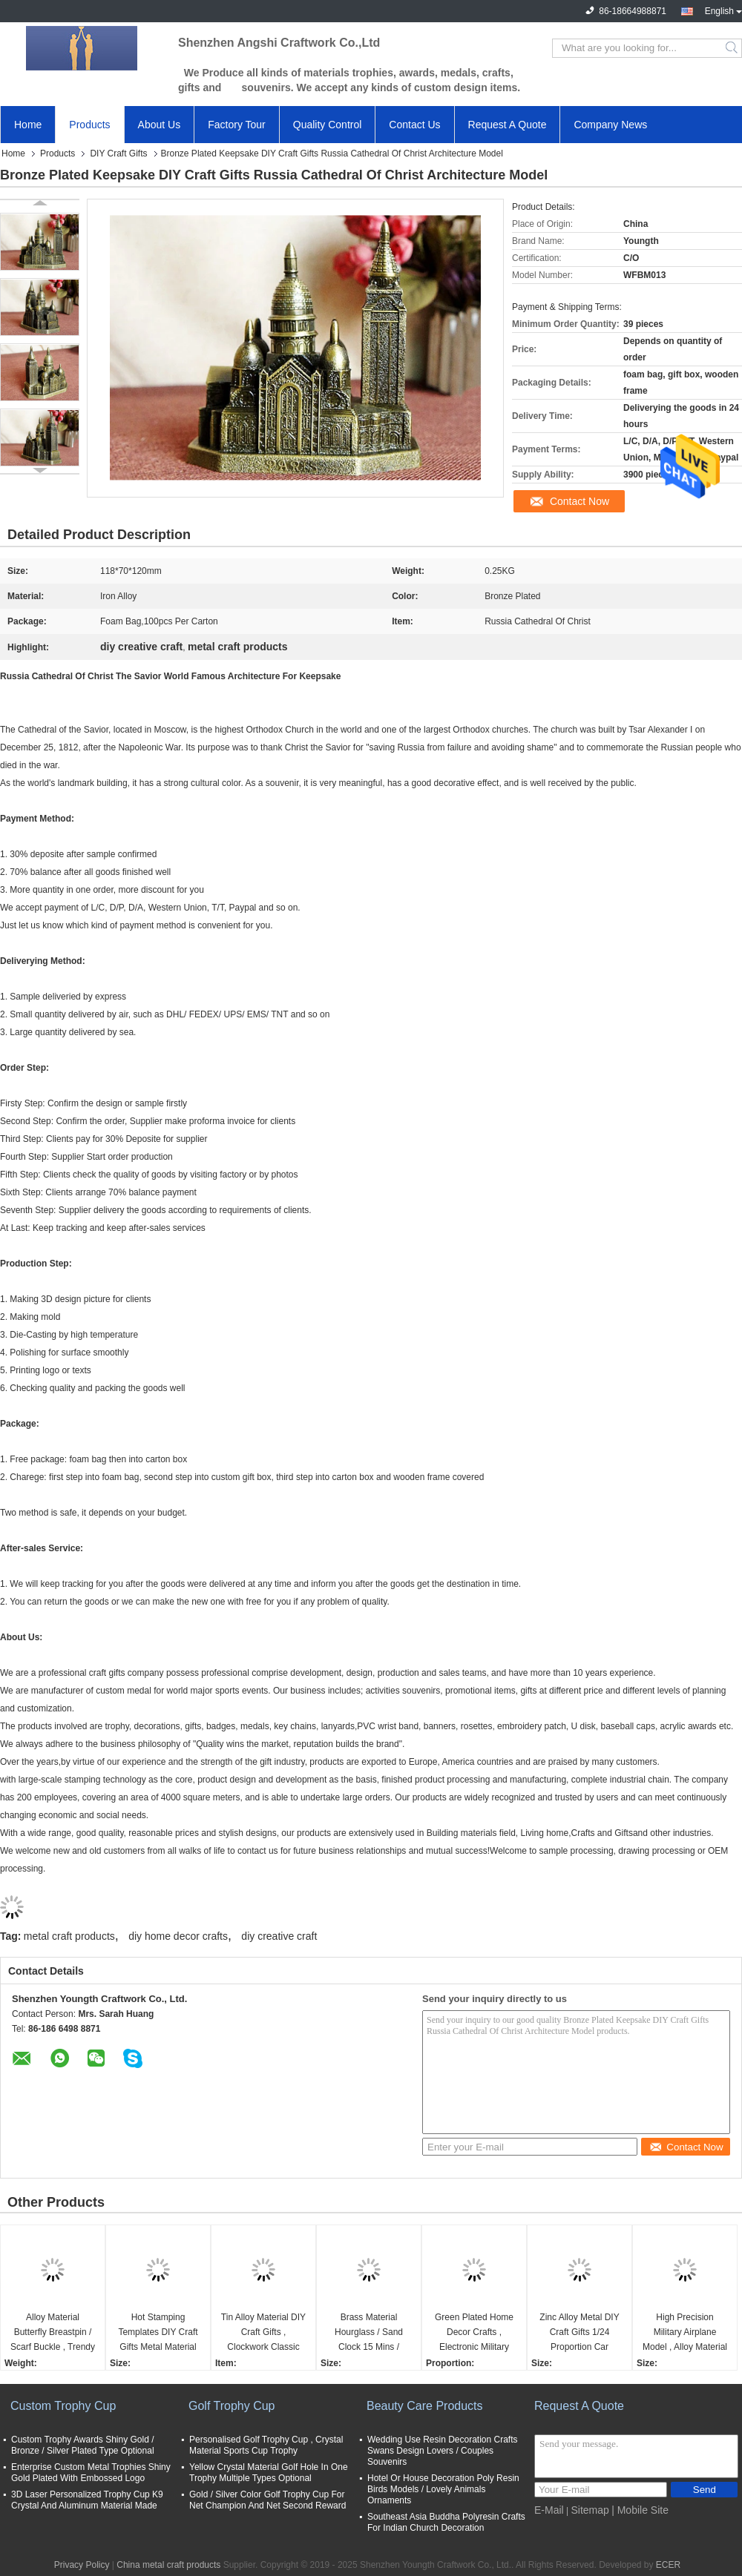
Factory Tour (237, 125)
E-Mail (549, 2510)
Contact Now (579, 501)
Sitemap (589, 2510)
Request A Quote (507, 125)
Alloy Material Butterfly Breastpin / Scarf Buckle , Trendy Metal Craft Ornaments (52, 2333)
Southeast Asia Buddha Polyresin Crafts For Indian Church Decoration (446, 2522)
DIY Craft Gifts (118, 153)
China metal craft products (168, 2565)
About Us (159, 125)
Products (89, 125)
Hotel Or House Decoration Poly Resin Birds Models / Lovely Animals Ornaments (443, 2489)
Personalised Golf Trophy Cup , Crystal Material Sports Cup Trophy (266, 2445)
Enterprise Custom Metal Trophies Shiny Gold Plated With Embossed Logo (91, 2472)
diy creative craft (279, 1936)
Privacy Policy (82, 2565)
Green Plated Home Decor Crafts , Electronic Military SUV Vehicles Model (474, 2333)
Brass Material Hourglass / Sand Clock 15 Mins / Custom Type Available (369, 2333)
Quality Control (327, 125)
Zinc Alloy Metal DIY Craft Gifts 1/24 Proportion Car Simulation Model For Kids (579, 2333)
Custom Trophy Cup (63, 2406)
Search (732, 48)
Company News (610, 125)
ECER (668, 2565)
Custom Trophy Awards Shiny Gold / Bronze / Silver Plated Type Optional (82, 2445)
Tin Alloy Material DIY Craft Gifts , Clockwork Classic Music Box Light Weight (263, 2333)
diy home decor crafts (178, 1936)
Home (28, 125)
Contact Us (414, 125)
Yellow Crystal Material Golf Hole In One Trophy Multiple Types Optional (268, 2472)
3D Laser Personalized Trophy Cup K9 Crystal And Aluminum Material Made (87, 2500)
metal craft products (69, 1936)
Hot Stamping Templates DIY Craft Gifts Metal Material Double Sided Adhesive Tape (157, 2333)
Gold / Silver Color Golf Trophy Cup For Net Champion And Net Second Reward (267, 2500)
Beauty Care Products (425, 2406)
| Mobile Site (640, 2510)
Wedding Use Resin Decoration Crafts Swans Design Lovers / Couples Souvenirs (442, 2450)
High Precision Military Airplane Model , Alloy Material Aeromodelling (685, 2333)
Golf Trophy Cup (231, 2406)
